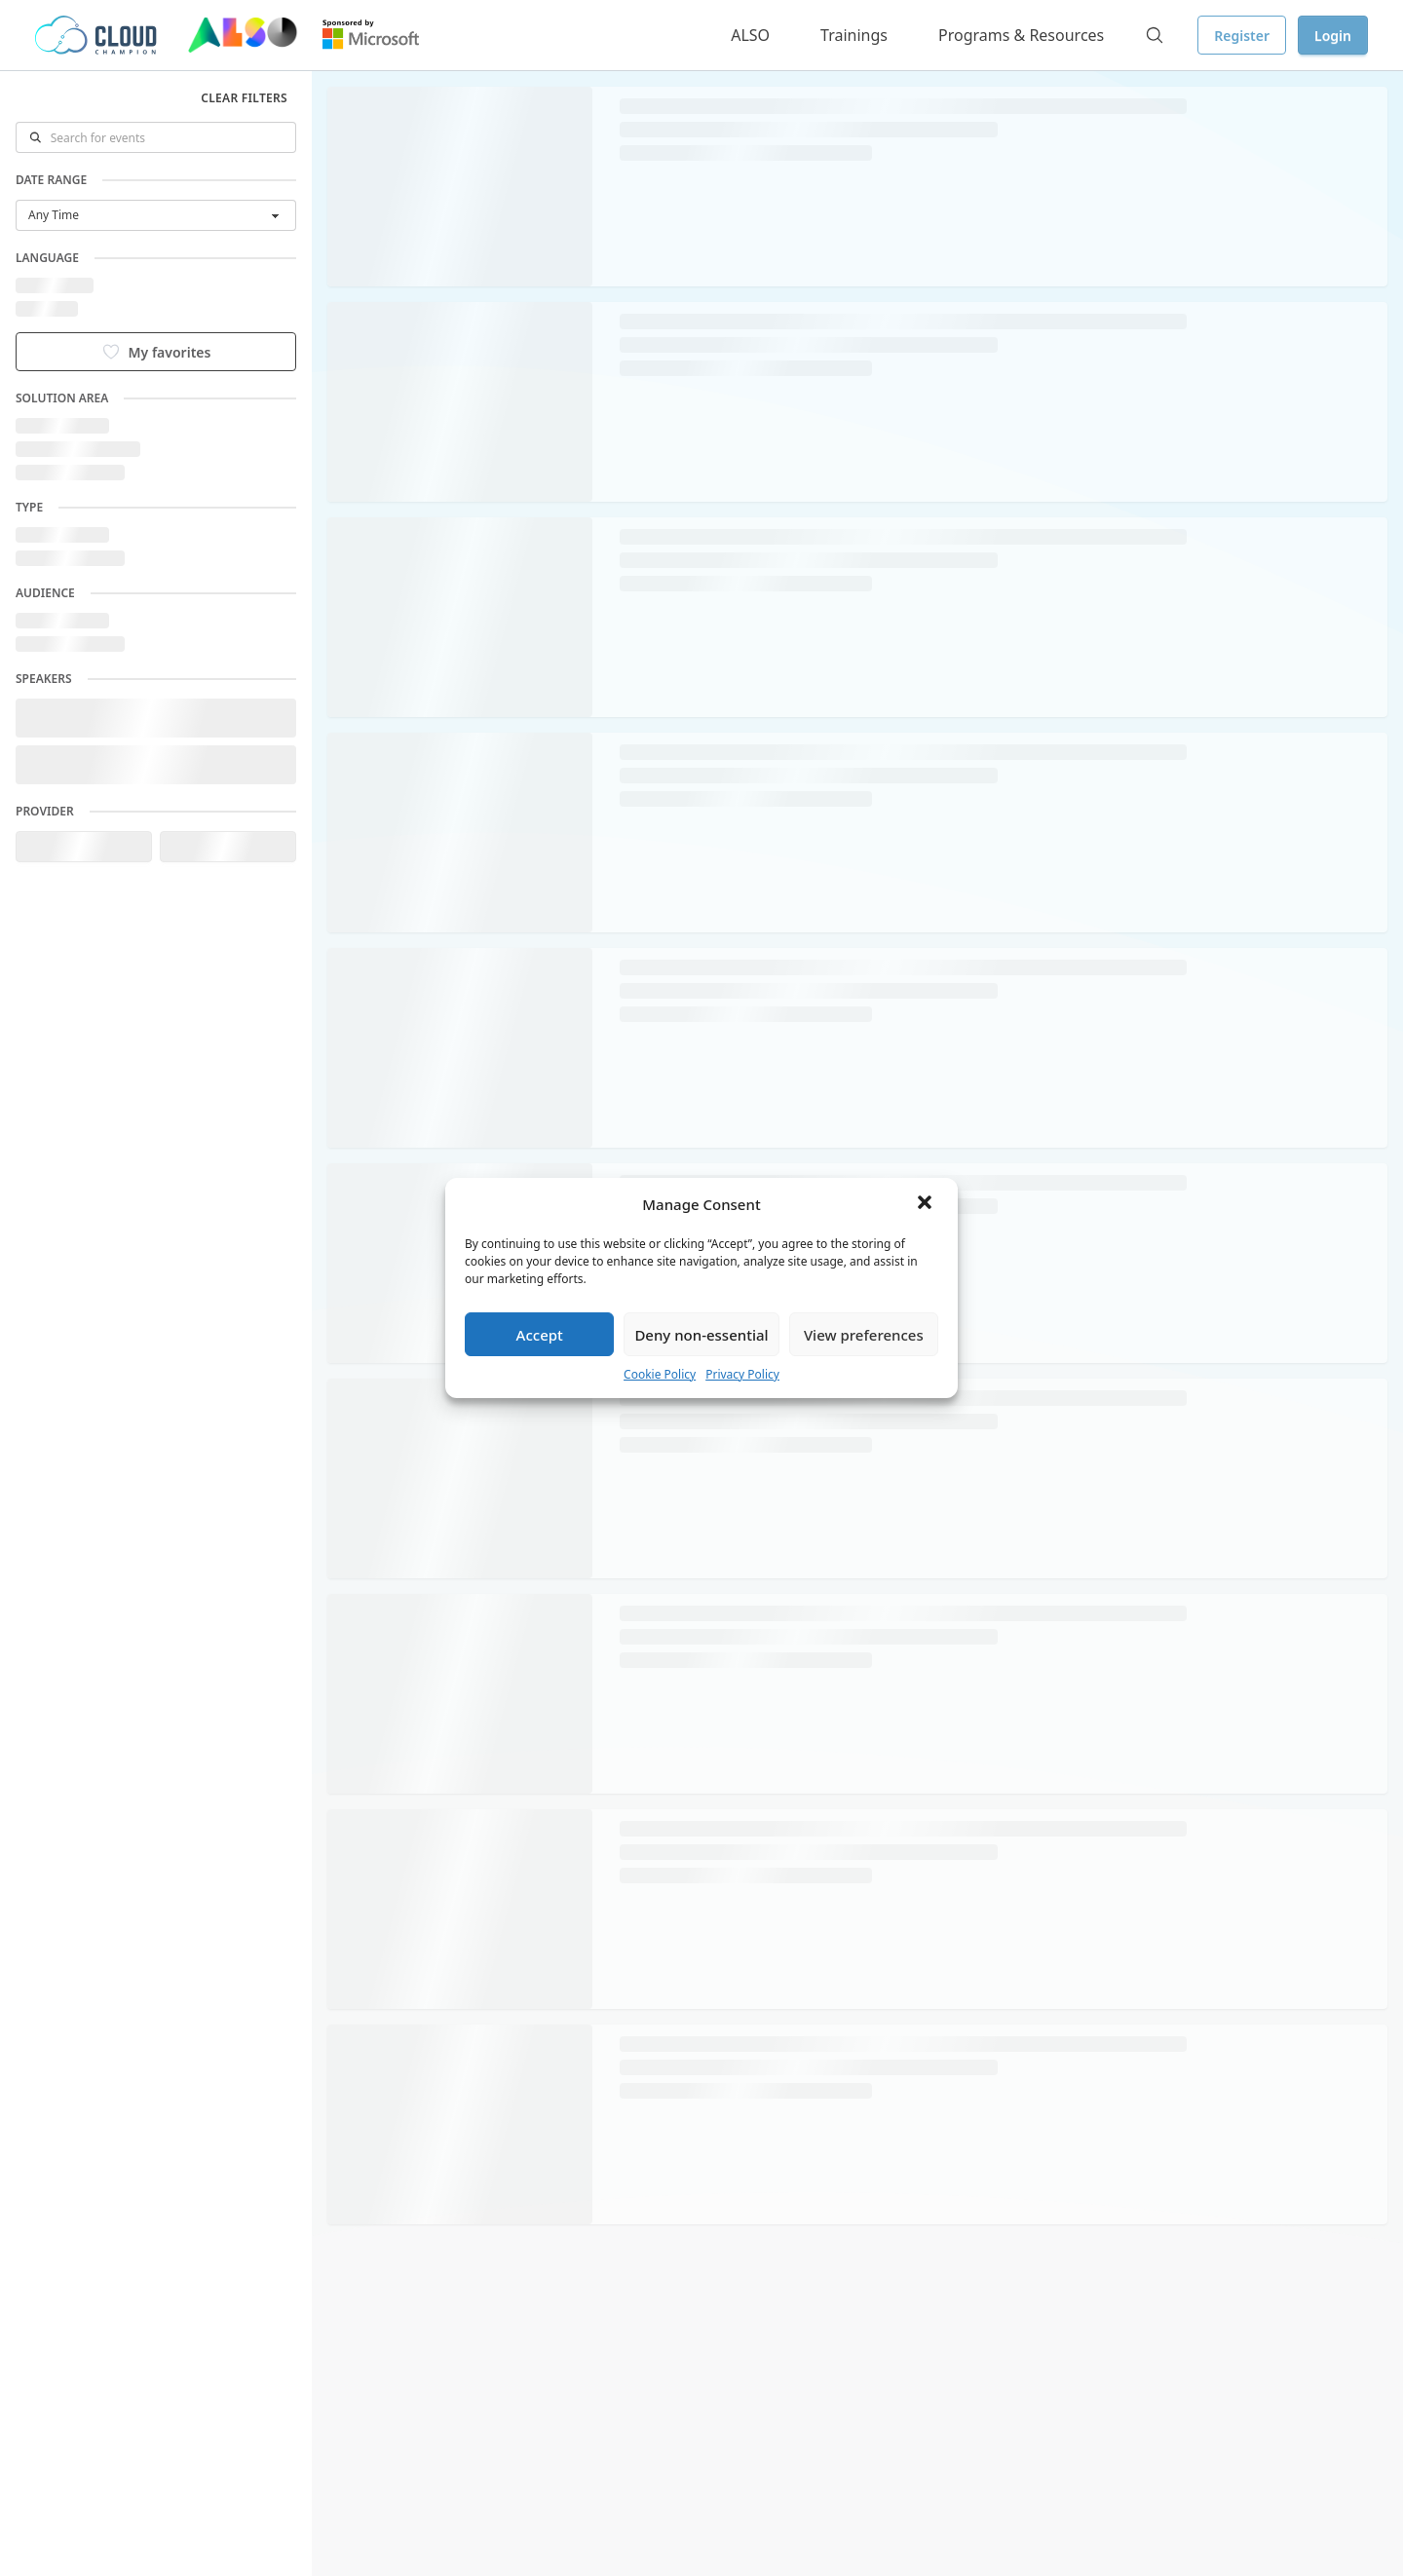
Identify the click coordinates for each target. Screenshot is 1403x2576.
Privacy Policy (742, 1374)
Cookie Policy (660, 1374)
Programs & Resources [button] (1021, 35)
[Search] (1154, 35)
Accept (539, 1335)
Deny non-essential (701, 1335)
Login (1332, 35)
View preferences (864, 1335)
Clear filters (244, 98)
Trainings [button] (854, 35)
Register (1242, 35)
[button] (926, 1204)
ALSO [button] (750, 35)
